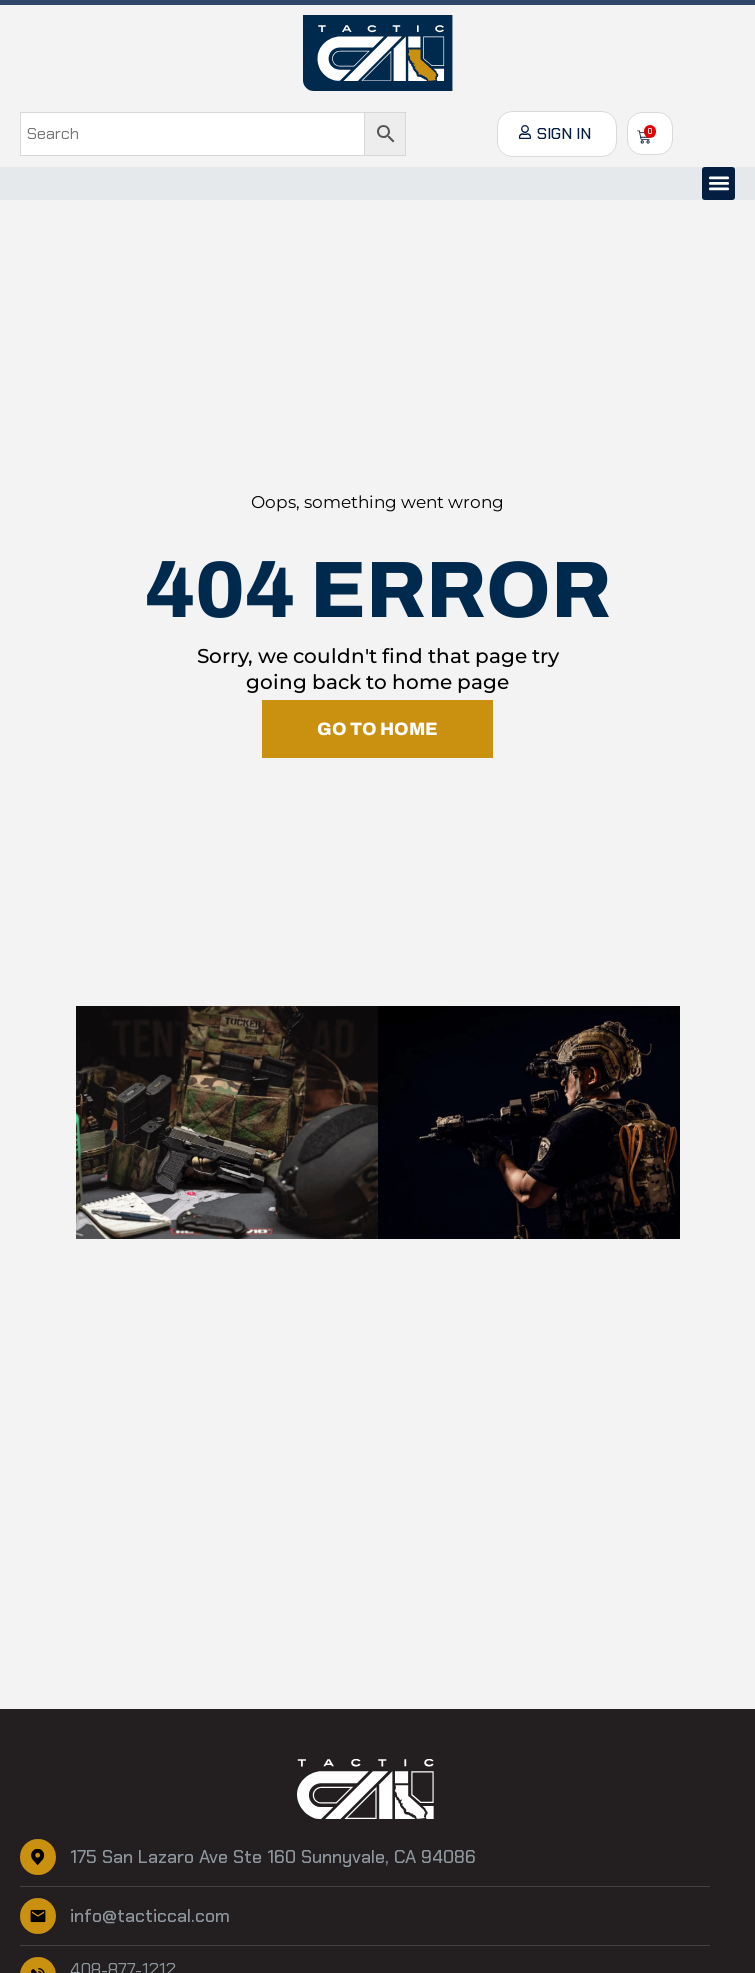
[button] (718, 183)
